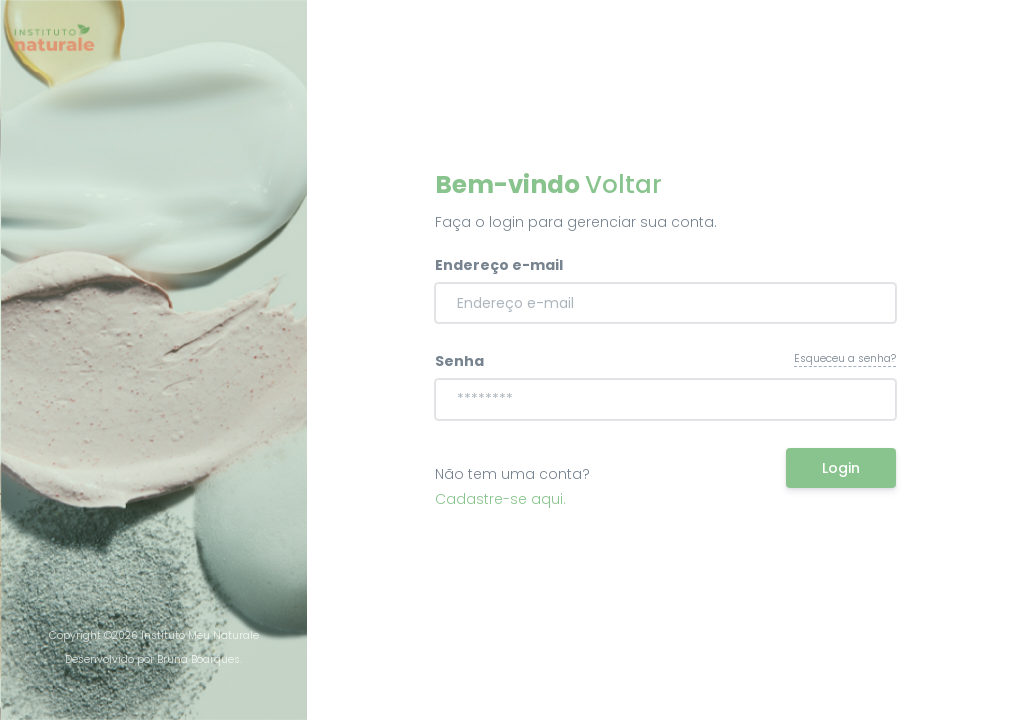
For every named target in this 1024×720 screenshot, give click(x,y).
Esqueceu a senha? (845, 358)
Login (841, 468)
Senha (459, 361)
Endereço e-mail (499, 265)
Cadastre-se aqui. (500, 499)
